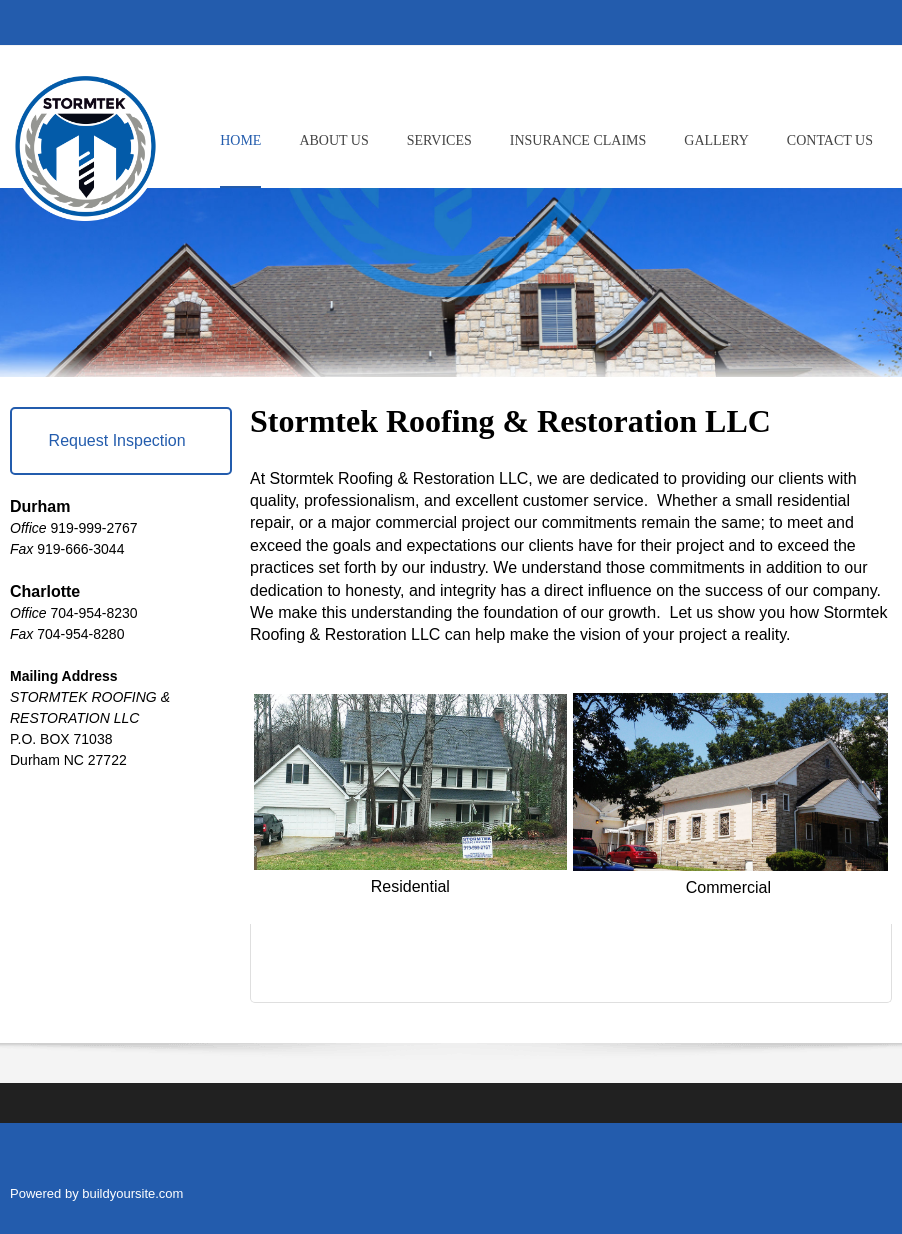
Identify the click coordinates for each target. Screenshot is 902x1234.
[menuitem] (240, 157)
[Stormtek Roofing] (85, 141)
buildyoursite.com (132, 1193)
